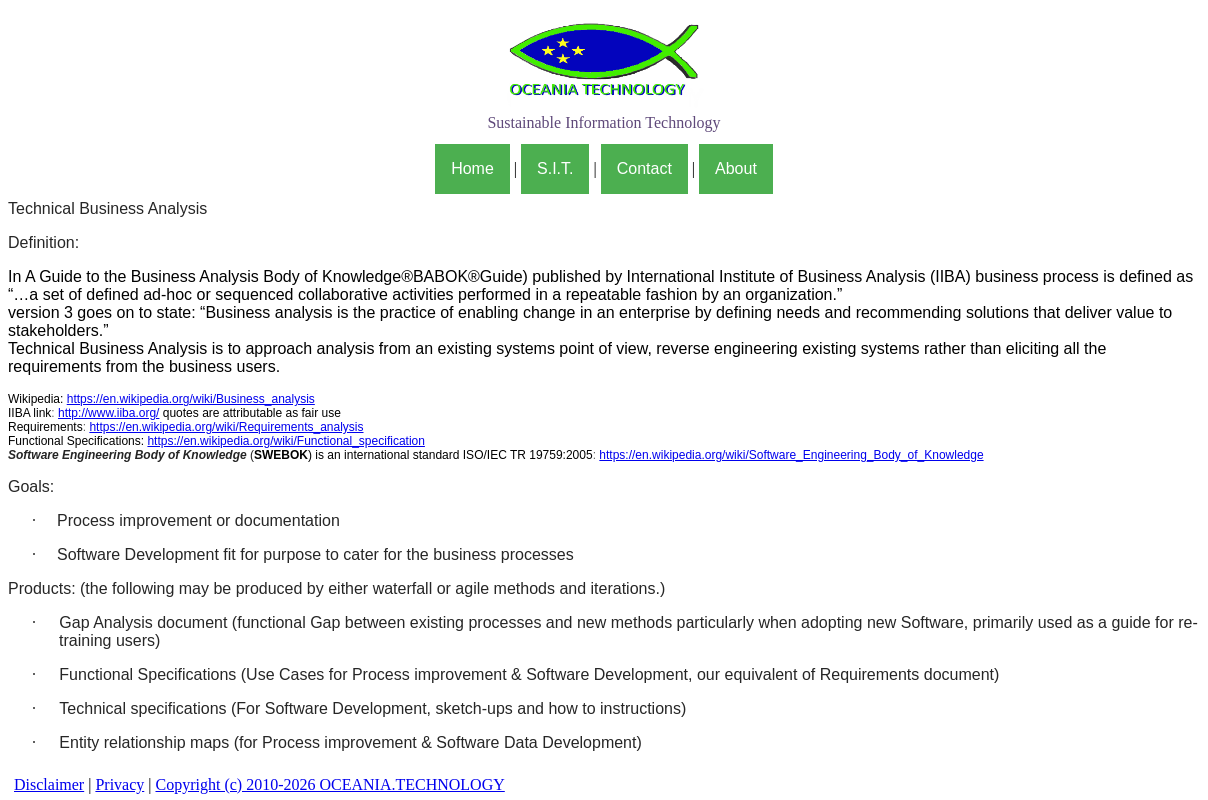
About (736, 168)
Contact (644, 168)
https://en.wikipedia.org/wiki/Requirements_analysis (226, 427)
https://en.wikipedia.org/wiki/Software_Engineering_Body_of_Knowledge (791, 455)
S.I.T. (555, 168)
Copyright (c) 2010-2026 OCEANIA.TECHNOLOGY (329, 784)
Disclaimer (49, 784)
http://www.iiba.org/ (108, 413)
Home (472, 168)
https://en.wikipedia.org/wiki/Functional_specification (285, 441)
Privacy (119, 784)
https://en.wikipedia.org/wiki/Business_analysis (191, 399)
